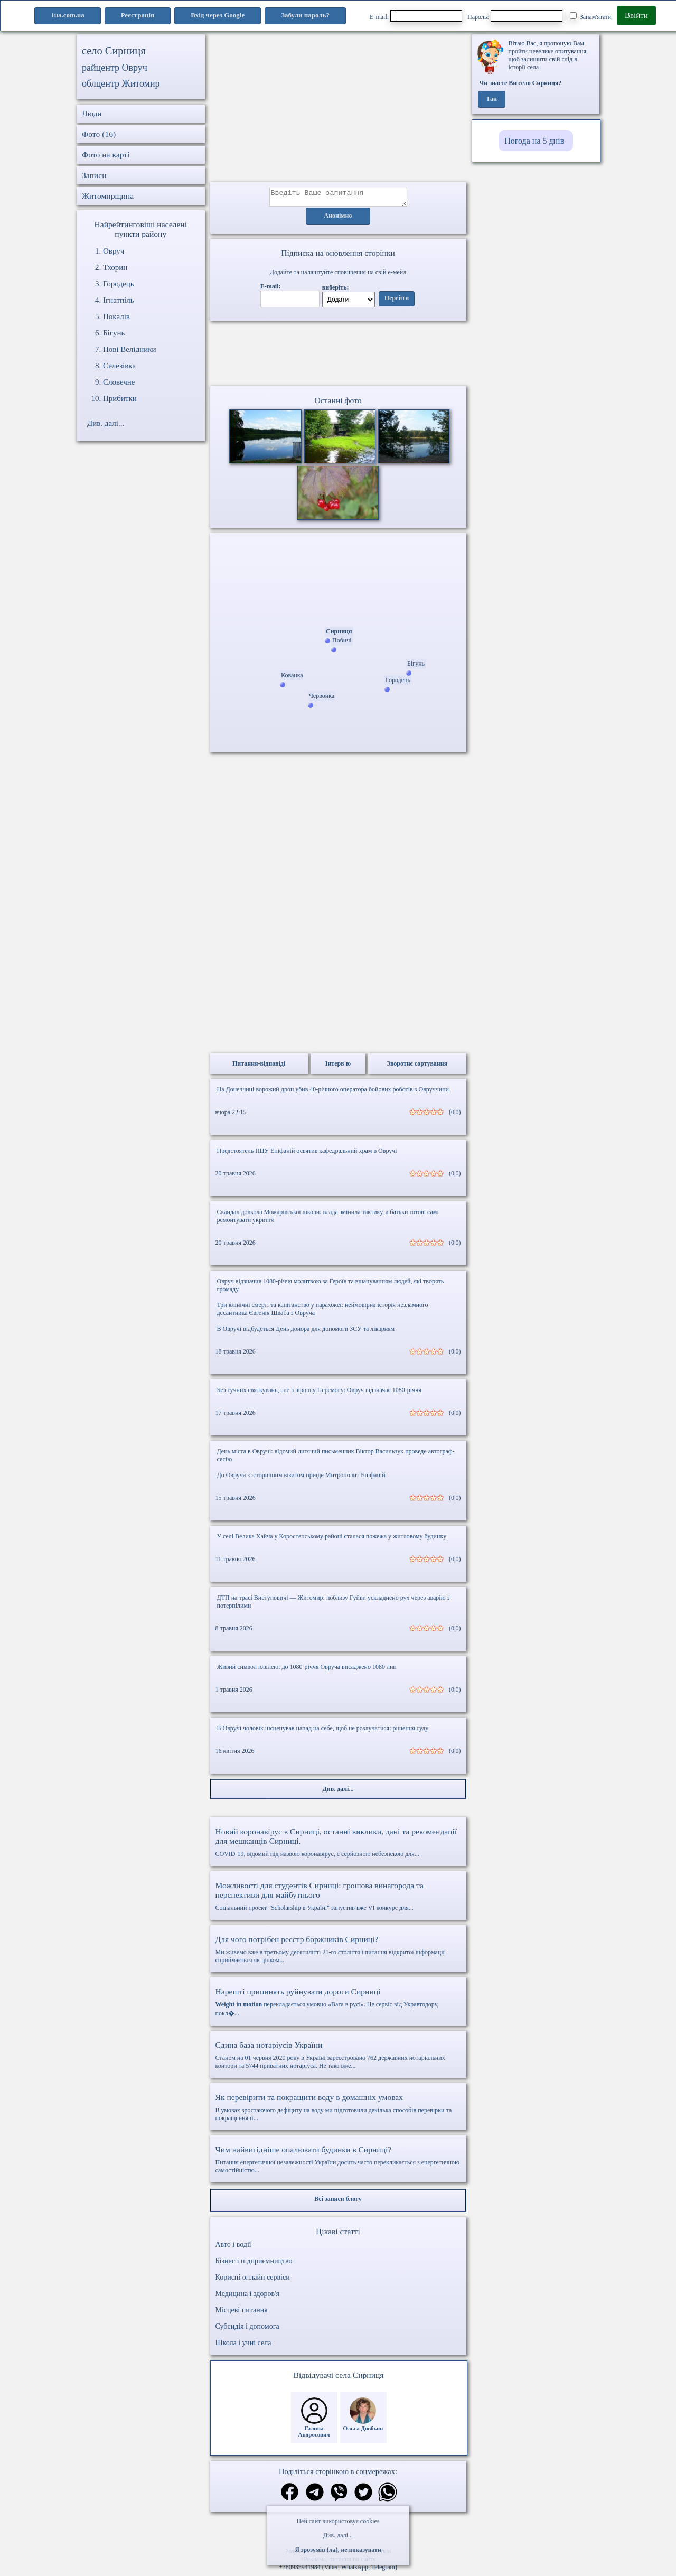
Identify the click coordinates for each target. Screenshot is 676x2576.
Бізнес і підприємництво (254, 2264)
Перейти (396, 301)
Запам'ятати (591, 16)
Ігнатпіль (118, 300)
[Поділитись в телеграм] (314, 2496)
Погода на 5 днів (534, 140)
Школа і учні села (243, 2346)
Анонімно (338, 219)
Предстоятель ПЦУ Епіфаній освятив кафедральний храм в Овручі (307, 1154)
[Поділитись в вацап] (387, 2496)
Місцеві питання (241, 2313)
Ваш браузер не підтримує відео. (337, 355)
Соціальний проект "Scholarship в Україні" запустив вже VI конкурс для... (338, 1899)
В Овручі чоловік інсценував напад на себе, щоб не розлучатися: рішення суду (323, 1731)
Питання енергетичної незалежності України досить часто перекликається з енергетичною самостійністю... (338, 2162)
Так (491, 99)
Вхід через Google (218, 15)
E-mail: (416, 16)
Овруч (113, 251)
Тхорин (115, 267)
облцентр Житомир (121, 83)
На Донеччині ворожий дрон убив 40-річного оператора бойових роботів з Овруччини (333, 1092)
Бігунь (114, 333)
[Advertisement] (338, 108)
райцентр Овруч (114, 67)
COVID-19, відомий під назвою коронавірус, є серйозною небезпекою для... (338, 1845)
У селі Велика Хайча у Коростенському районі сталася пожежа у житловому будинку (332, 1539)
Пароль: (514, 16)
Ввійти (636, 15)
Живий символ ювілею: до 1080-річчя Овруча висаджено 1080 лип (307, 1670)
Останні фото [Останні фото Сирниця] (337, 403)
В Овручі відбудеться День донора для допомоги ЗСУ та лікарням (306, 1332)
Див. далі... (338, 2535)
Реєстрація (137, 15)
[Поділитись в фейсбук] (289, 2496)
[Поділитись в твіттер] (363, 2496)
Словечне (119, 382)
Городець (118, 283)
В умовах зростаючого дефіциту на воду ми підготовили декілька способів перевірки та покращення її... (338, 2110)
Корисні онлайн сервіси (252, 2280)
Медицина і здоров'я (247, 2297)
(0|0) (455, 1115)
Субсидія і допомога (247, 2330)
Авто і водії (233, 2248)
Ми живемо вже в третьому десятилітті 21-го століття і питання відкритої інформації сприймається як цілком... (338, 1952)
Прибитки (120, 398)
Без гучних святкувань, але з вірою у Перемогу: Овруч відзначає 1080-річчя (319, 1393)
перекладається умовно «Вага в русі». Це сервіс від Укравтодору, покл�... (338, 2005)
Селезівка (119, 365)
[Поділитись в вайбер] (339, 2496)
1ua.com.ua (67, 15)
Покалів (116, 316)
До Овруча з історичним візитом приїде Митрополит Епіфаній (301, 1478)
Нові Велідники (129, 349)
